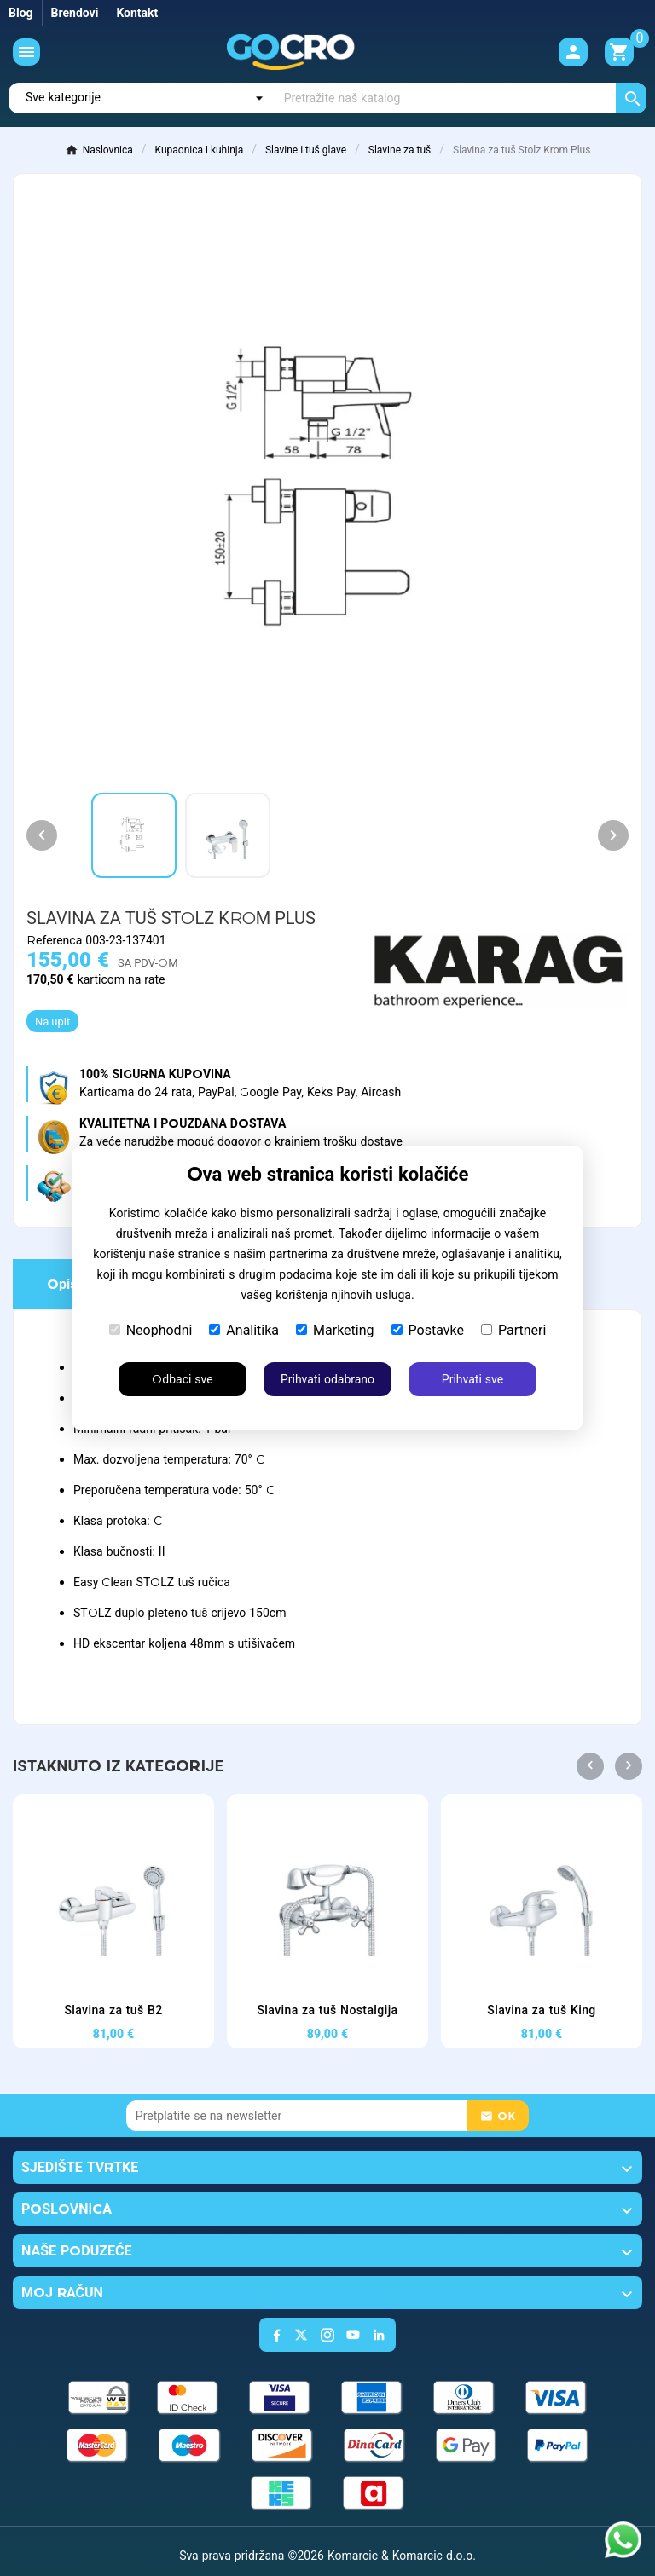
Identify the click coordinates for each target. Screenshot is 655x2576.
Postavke (427, 1330)
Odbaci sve (182, 1379)
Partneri (513, 1330)
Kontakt (137, 12)
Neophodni (151, 1330)
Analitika (244, 1330)
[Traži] (460, 98)
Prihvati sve (472, 1379)
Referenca (55, 940)
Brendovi (75, 12)
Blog (21, 12)
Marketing (335, 1330)
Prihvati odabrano (327, 1379)
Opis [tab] (62, 1284)
